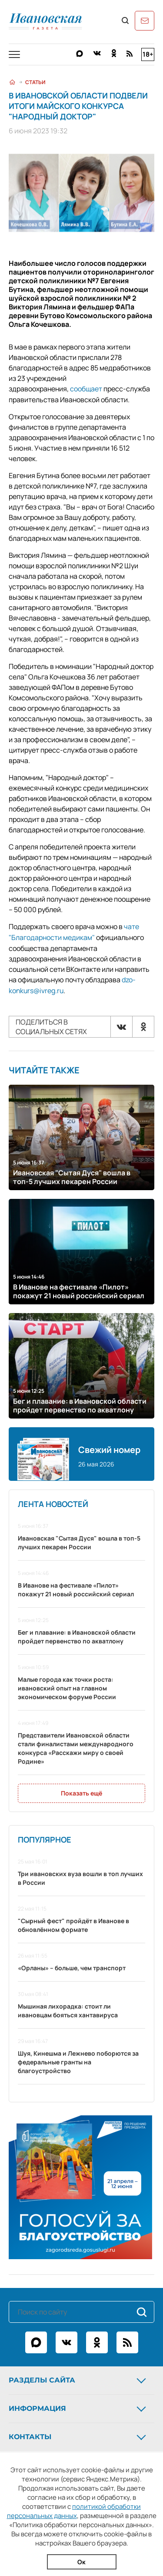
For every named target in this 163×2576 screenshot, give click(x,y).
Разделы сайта (78, 2378)
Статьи (35, 82)
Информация (78, 2406)
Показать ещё (81, 1791)
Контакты (78, 2434)
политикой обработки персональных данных (74, 2511)
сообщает (86, 389)
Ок (81, 2562)
